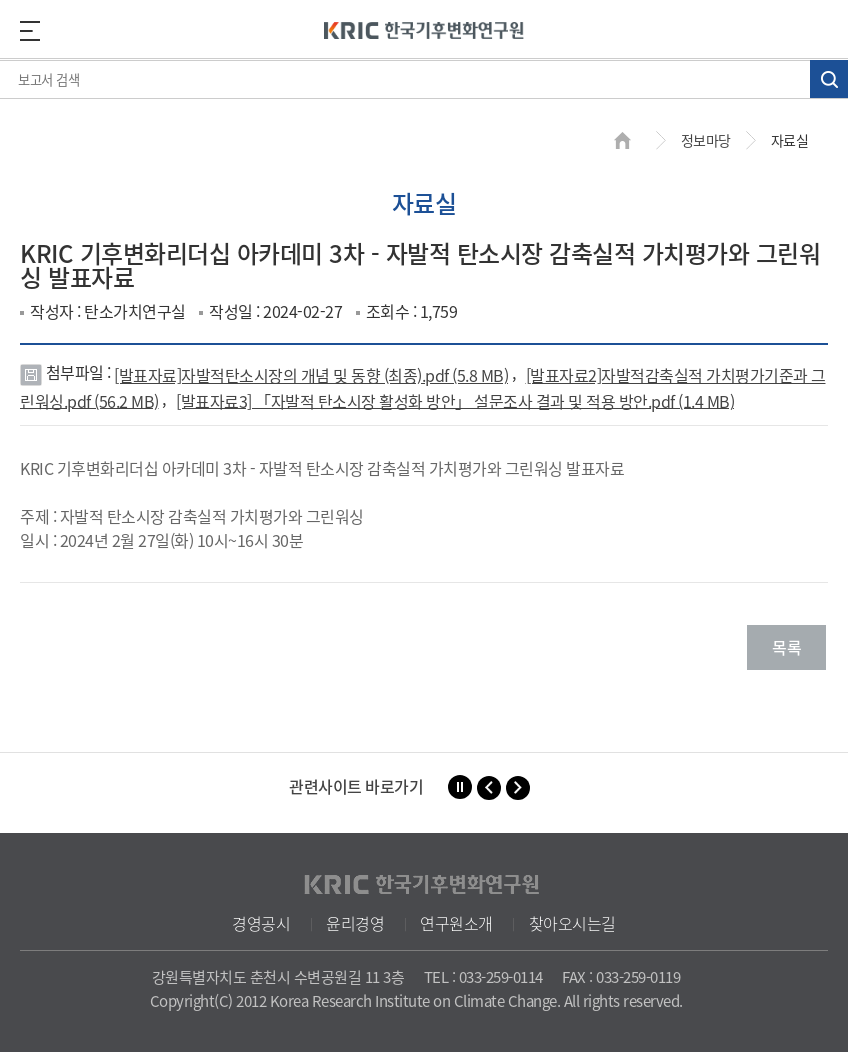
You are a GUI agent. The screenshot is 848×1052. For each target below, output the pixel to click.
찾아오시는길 (572, 923)
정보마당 (706, 140)
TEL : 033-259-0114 (483, 977)
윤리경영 (355, 923)
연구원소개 (456, 923)
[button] (489, 788)
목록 (786, 647)
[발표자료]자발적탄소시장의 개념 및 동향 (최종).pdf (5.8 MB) (311, 375)
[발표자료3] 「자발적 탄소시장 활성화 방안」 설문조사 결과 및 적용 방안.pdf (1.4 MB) (455, 400)
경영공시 (261, 923)
